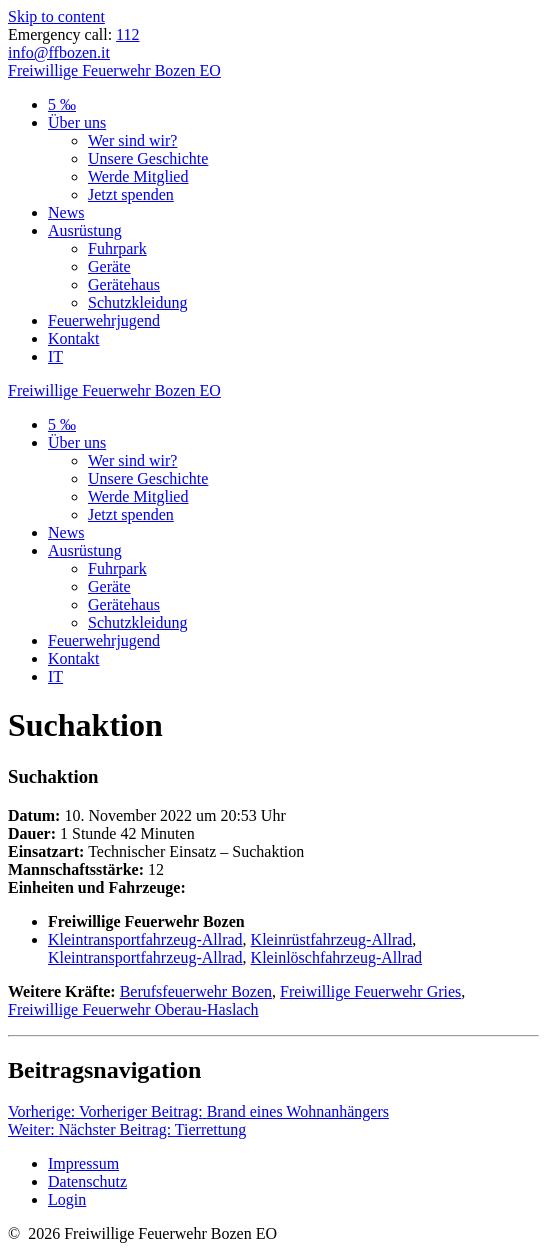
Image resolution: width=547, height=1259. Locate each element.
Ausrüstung (85, 230)
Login (67, 1199)
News (66, 212)
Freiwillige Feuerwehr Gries (370, 991)
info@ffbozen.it (59, 52)
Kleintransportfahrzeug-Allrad (145, 939)
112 (127, 34)
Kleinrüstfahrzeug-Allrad (332, 939)
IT (55, 356)
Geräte (109, 266)
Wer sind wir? (132, 140)
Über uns (77, 122)
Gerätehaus (124, 284)
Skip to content (56, 16)
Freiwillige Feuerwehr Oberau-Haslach (133, 1009)
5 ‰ (62, 104)
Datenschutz (87, 1181)
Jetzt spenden (131, 194)
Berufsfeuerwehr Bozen (196, 991)
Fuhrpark (117, 248)
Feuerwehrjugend (104, 320)
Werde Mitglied (138, 176)
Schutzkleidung (138, 302)
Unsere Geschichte (148, 158)
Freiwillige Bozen (114, 70)
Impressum (83, 1163)
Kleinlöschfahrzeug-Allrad (336, 957)
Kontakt (74, 338)
